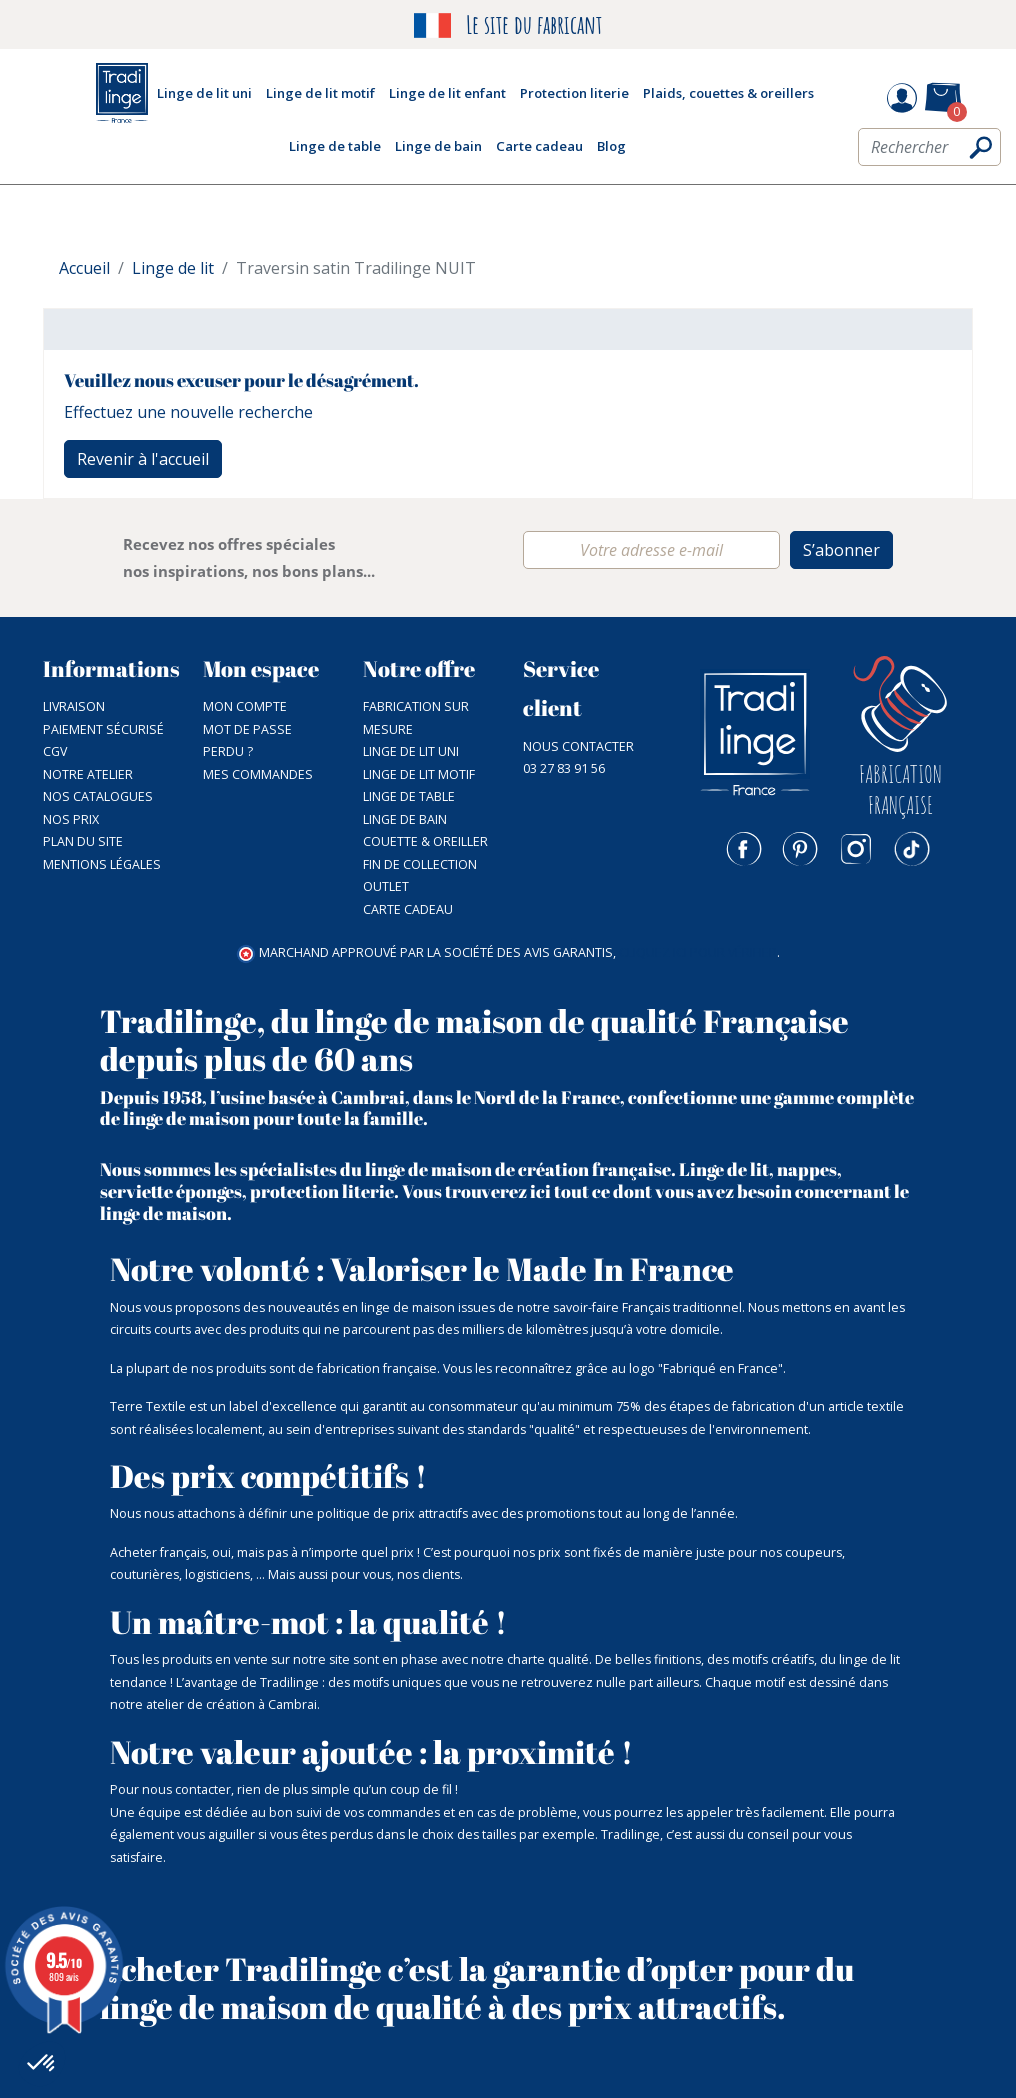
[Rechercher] (929, 147)
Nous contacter (578, 746)
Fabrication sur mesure (416, 718)
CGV (55, 751)
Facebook (744, 849)
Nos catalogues (98, 796)
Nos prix (71, 819)
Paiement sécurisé (103, 729)
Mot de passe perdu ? (247, 741)
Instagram (856, 849)
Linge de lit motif (419, 774)
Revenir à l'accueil (143, 459)
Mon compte (245, 706)
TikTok (912, 849)
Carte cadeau (408, 909)
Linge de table (409, 796)
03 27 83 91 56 (564, 768)
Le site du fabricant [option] (508, 25)
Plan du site (83, 841)
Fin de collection (420, 864)
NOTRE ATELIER (88, 774)
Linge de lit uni (411, 751)
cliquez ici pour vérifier (698, 952)
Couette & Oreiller (425, 841)
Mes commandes (258, 774)
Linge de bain (405, 819)
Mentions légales (102, 864)
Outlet (386, 886)
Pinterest (800, 849)
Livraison (74, 706)
